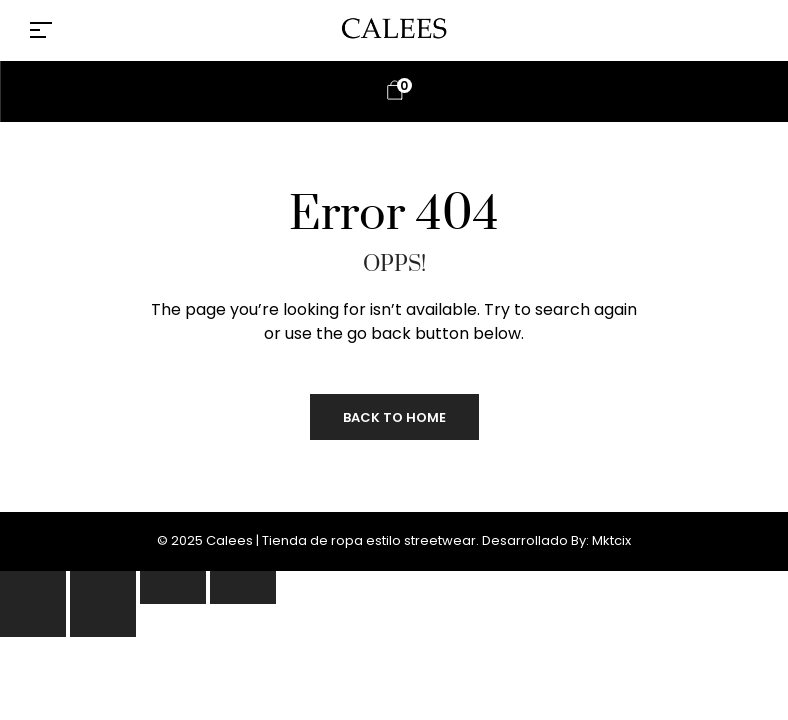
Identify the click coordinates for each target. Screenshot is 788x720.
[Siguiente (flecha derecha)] (103, 620)
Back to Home (394, 417)
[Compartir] (173, 587)
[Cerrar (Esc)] (243, 587)
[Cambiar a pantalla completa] (103, 587)
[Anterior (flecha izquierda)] (33, 620)
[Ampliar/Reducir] (33, 587)
